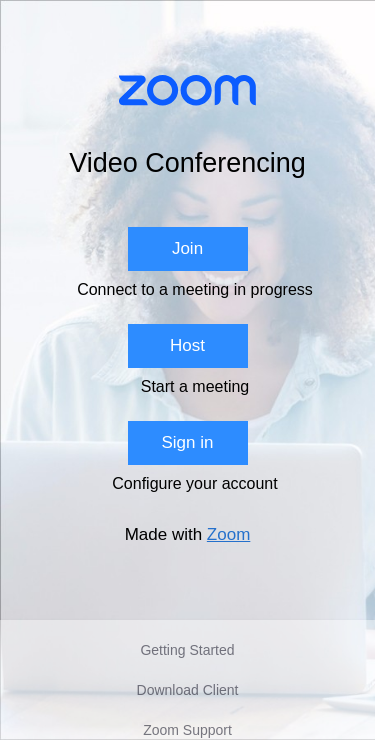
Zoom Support (187, 730)
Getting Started (187, 650)
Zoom (228, 534)
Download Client (188, 690)
